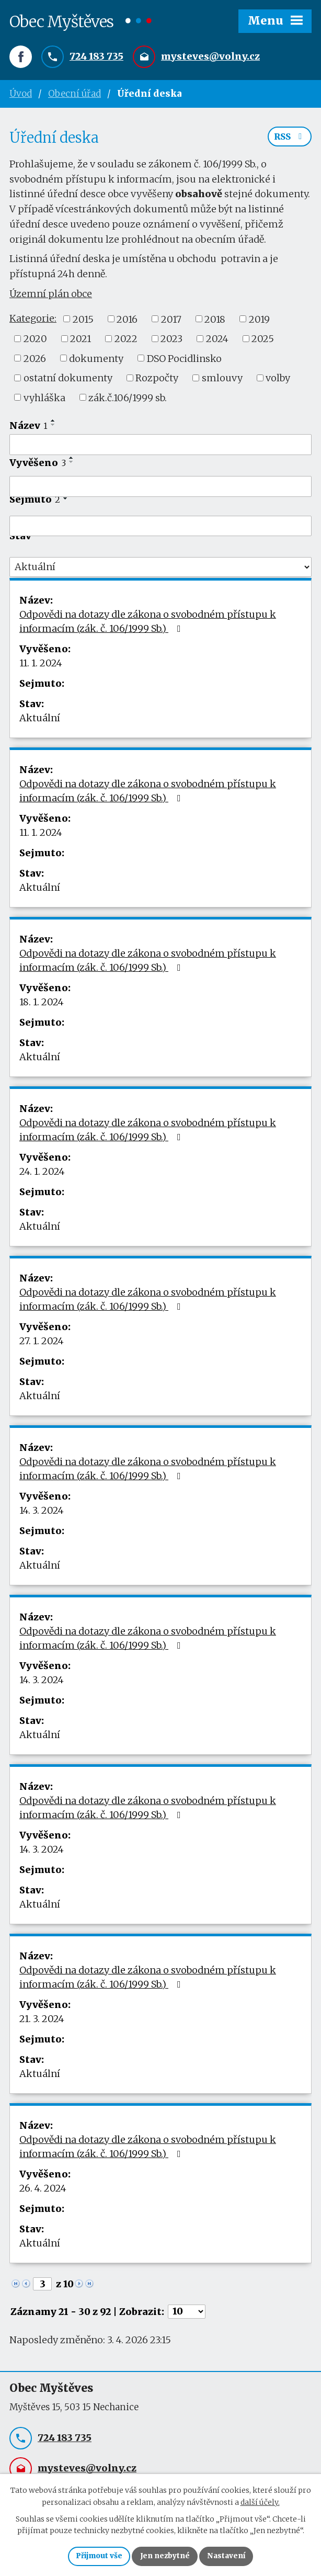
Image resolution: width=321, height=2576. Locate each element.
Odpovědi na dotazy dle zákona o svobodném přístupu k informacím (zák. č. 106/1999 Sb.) (147, 624)
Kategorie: (32, 321)
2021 (80, 342)
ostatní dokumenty (68, 381)
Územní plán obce (50, 297)
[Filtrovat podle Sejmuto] (160, 529)
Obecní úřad (74, 94)
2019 (259, 322)
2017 (171, 322)
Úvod (20, 94)
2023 (171, 342)
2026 (35, 361)
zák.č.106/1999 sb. (127, 400)
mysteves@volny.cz (210, 57)
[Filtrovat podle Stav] (160, 570)
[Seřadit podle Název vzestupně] (53, 424)
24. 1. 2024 (42, 1174)
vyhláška (44, 400)
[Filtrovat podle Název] (160, 447)
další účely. (260, 2501)
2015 (83, 322)
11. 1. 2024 (40, 666)
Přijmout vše (97, 2555)
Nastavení (228, 2555)
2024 (217, 342)
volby (278, 381)
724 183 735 (96, 57)
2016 (127, 322)
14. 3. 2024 (41, 1513)
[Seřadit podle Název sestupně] (53, 428)
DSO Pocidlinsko (184, 361)
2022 (125, 342)
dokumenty (96, 361)
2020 (35, 342)
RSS (289, 140)
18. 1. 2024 (41, 1005)
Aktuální (39, 721)
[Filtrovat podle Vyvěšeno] (160, 489)
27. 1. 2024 (41, 1344)
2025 (262, 342)
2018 (214, 322)
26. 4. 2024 (42, 2191)
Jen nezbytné (165, 2555)
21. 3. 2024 (41, 2022)
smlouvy (222, 381)
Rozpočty (156, 381)
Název (28, 429)
